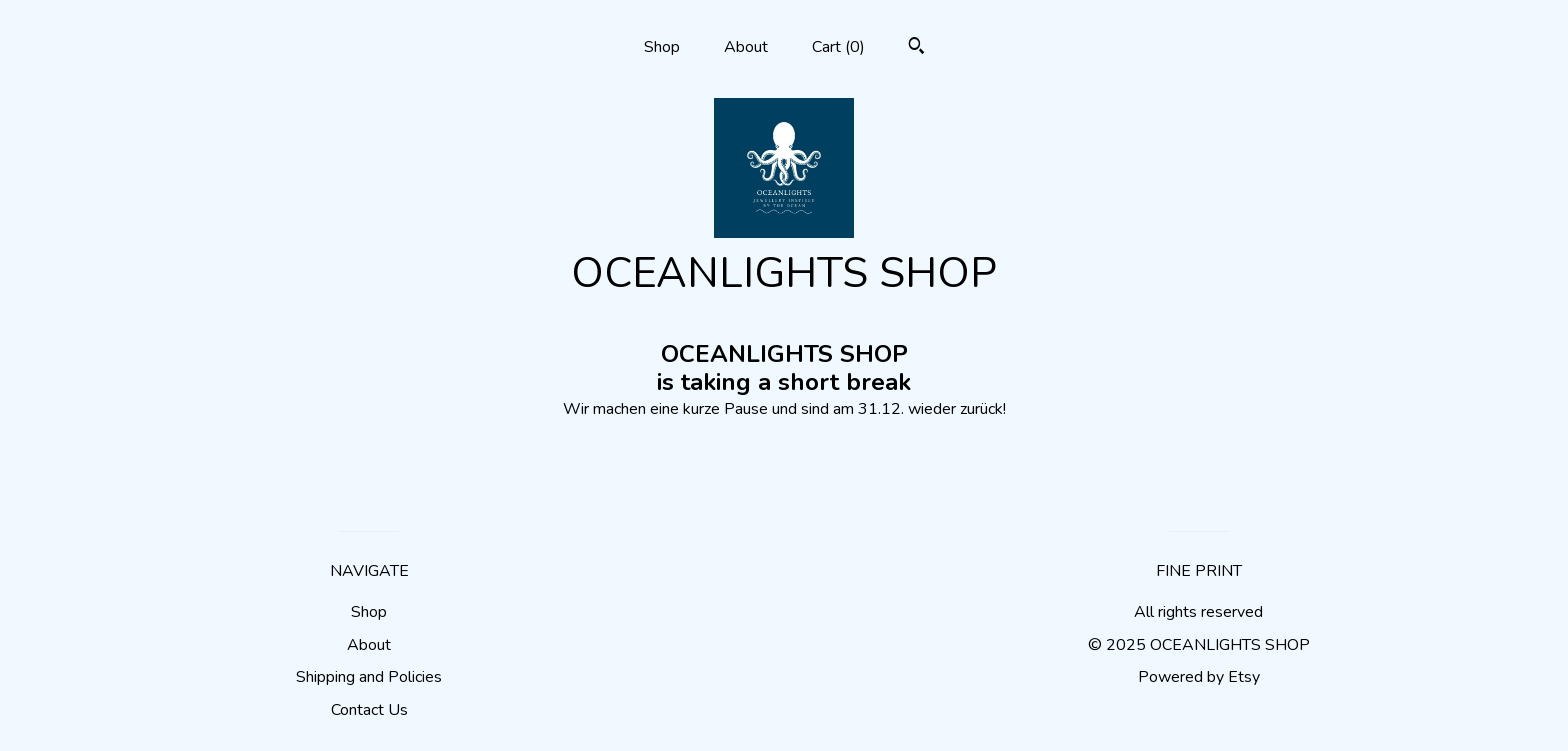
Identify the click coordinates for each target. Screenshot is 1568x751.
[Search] (916, 48)
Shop (662, 47)
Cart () (838, 47)
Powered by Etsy (1199, 677)
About (746, 47)
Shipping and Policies (369, 677)
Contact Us (369, 710)
